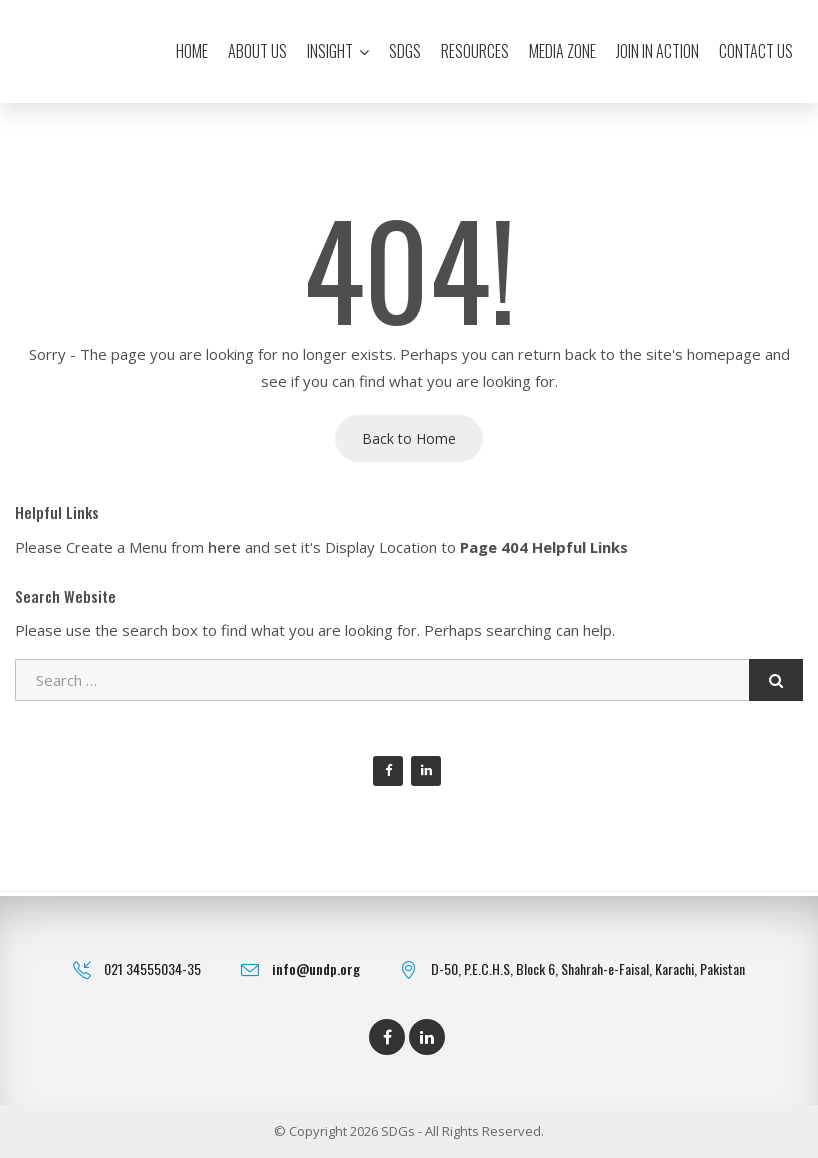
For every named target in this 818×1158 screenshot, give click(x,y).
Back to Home (409, 438)
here (224, 547)
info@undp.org (316, 968)
